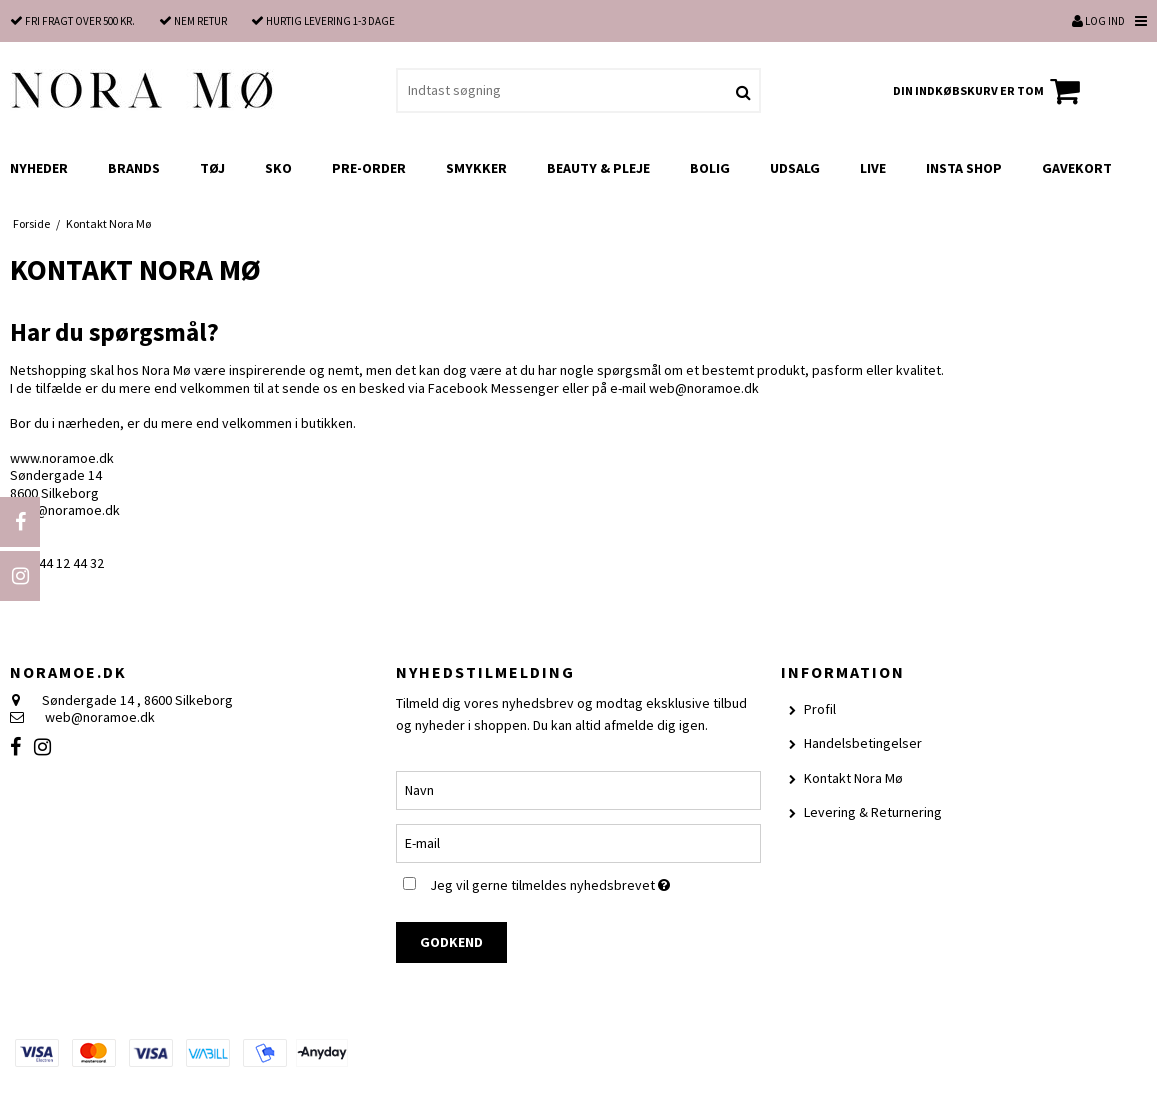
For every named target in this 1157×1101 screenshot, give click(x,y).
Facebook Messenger (493, 388)
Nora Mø (166, 370)
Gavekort (1077, 168)
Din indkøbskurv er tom (989, 91)
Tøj (212, 168)
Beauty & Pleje (598, 168)
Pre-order (369, 168)
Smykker (476, 168)
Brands (134, 168)
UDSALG (795, 168)
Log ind (1098, 21)
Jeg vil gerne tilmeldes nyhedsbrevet (596, 882)
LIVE (873, 168)
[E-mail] (579, 842)
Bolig (710, 168)
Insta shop (964, 168)
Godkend (451, 942)
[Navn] (579, 789)
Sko (278, 168)
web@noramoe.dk (704, 388)
